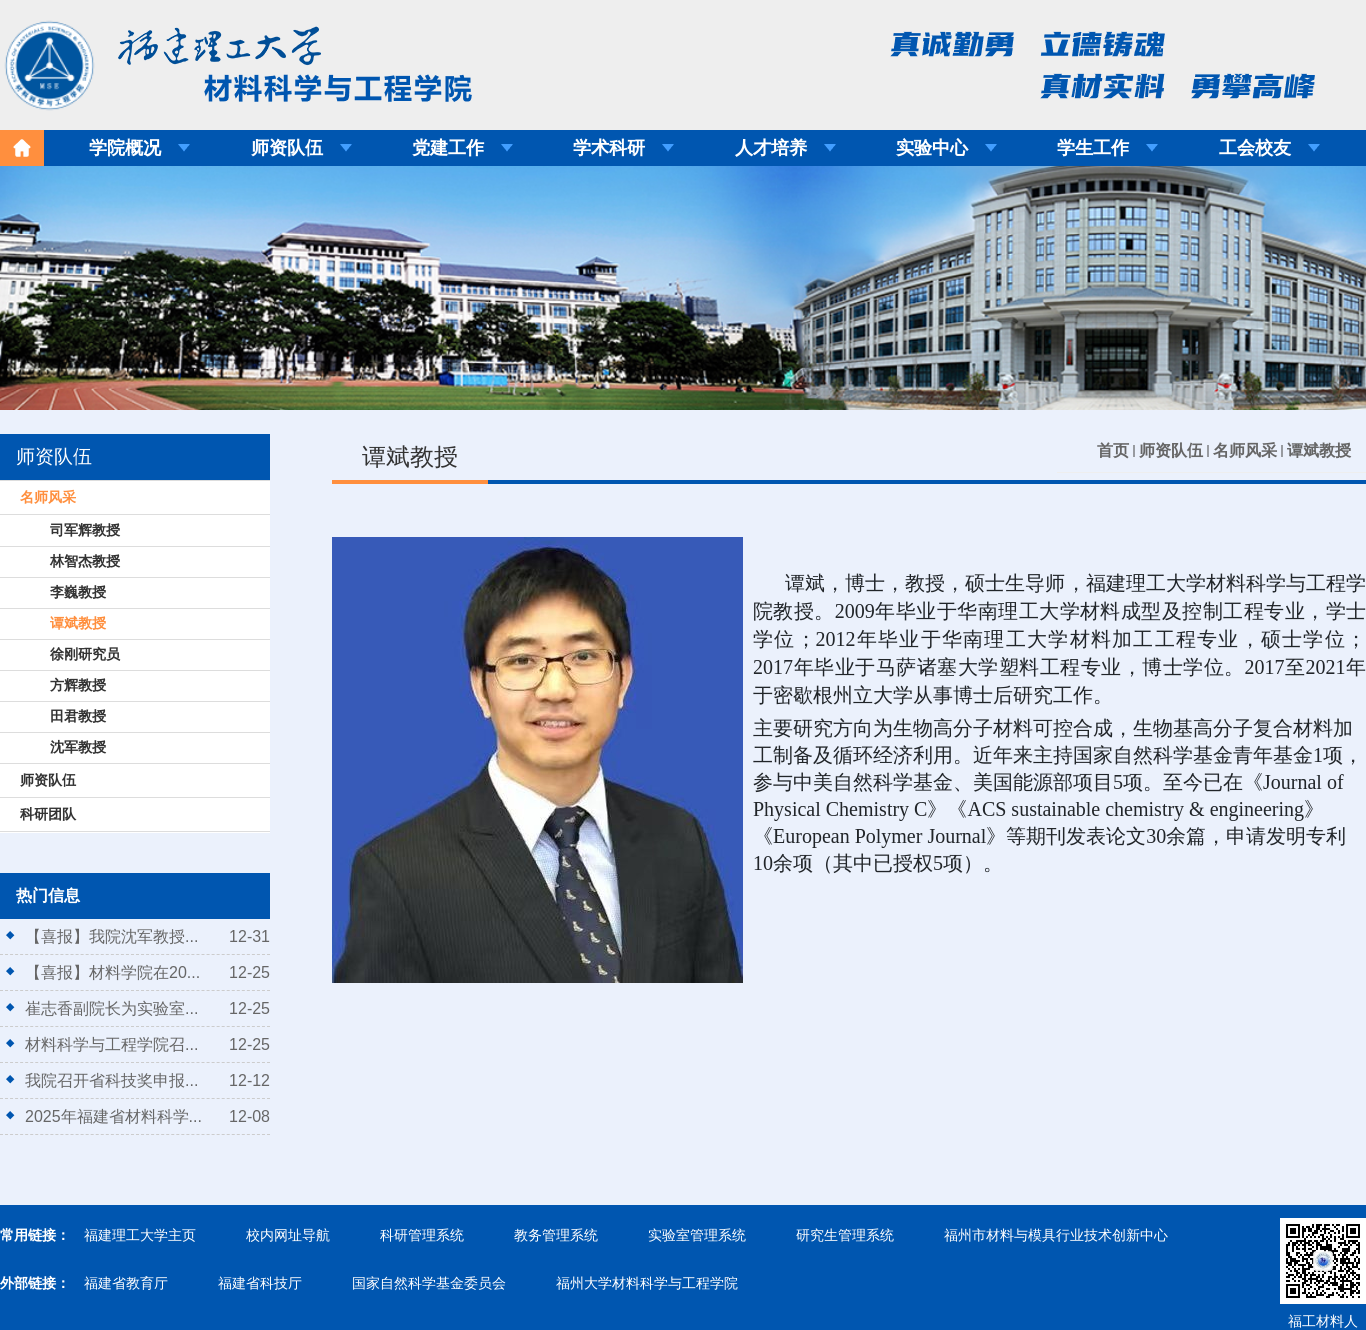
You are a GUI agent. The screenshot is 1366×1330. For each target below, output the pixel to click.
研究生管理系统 (845, 1235)
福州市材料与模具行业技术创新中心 (1056, 1235)
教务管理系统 (556, 1235)
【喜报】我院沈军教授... (111, 936)
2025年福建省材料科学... (113, 1116)
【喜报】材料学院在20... (112, 972)
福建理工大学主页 (140, 1235)
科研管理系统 (422, 1235)
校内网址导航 (288, 1235)
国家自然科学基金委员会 (429, 1283)
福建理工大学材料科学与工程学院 (224, 59)
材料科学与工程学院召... (111, 1044)
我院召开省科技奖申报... (111, 1080)
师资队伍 (1171, 450)
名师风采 (1245, 450)
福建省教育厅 (126, 1283)
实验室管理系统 (697, 1235)
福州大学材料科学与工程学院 (647, 1283)
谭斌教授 (1319, 450)
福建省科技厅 (260, 1283)
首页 (1113, 450)
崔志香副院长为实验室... (111, 1008)
